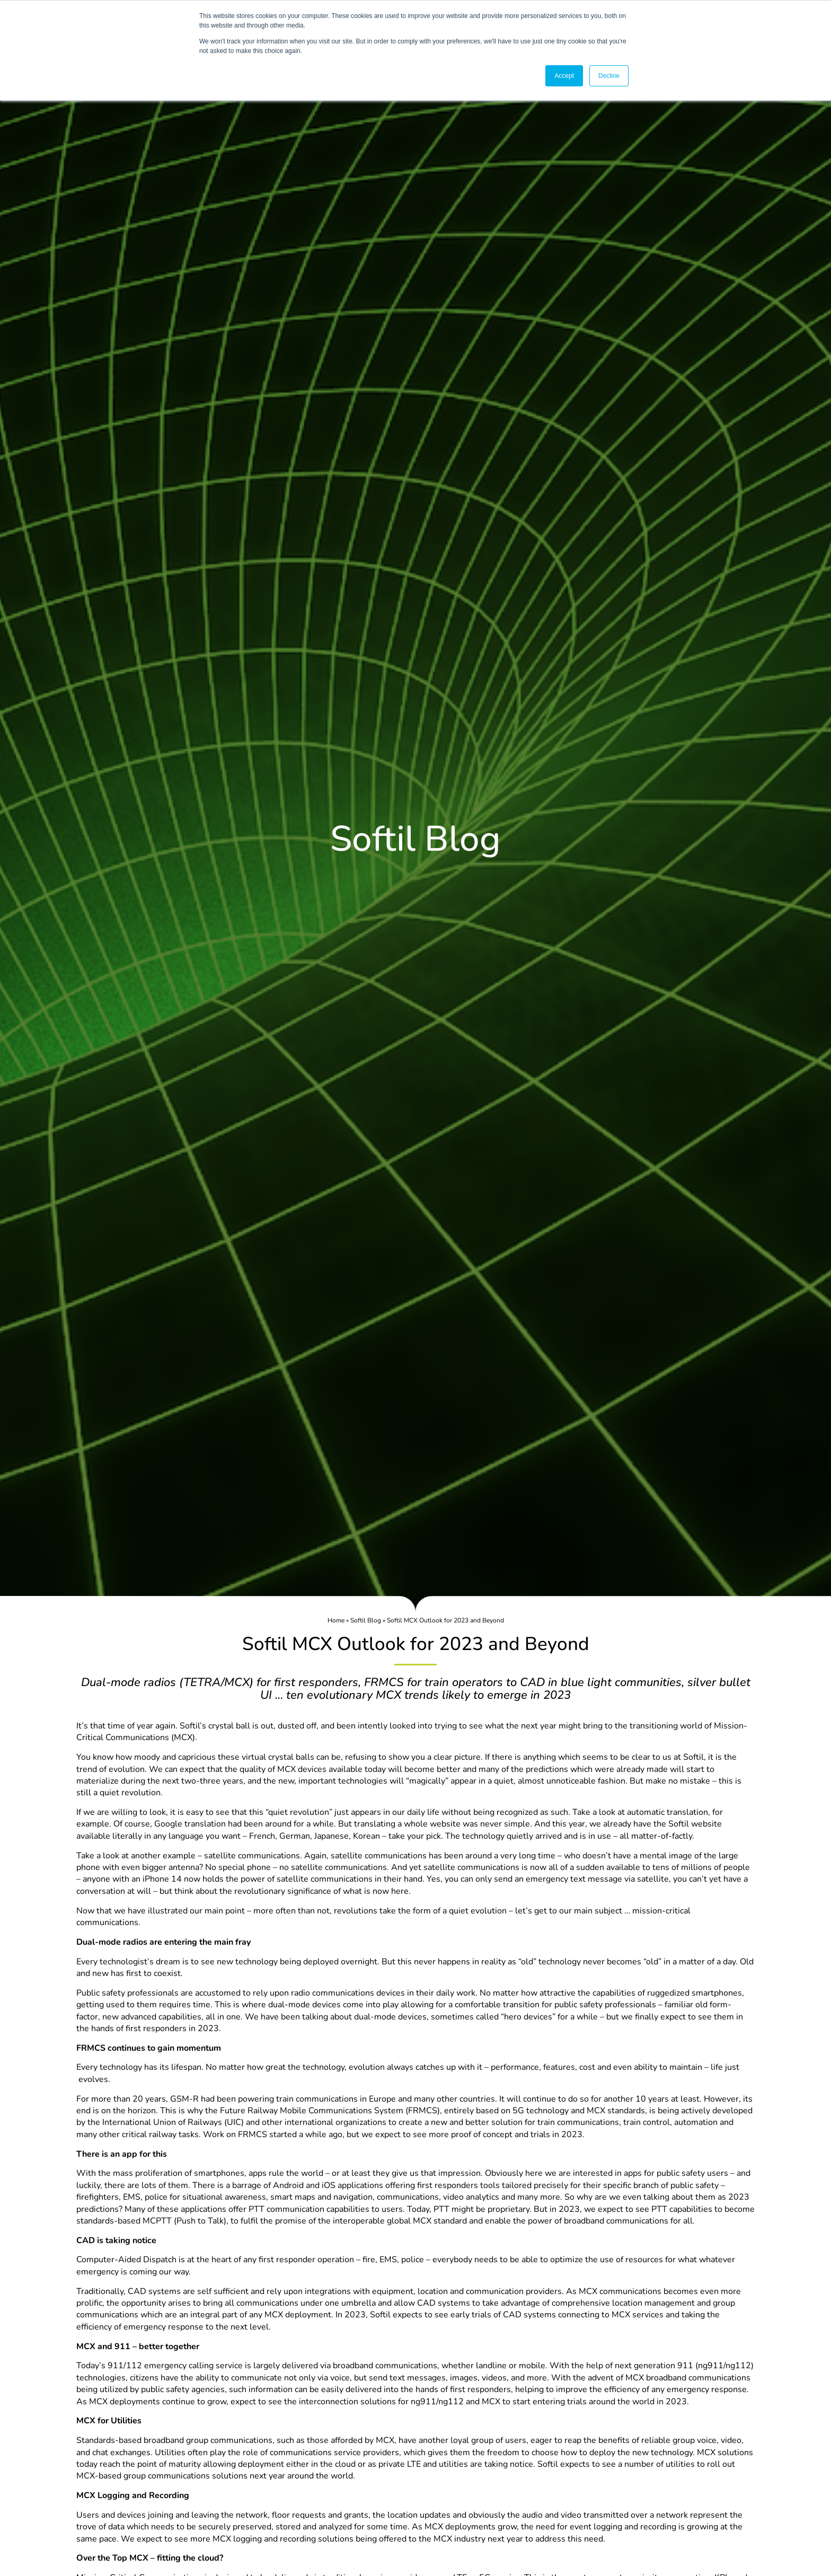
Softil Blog (365, 1620)
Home (336, 1620)
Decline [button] (609, 76)
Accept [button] (564, 76)
